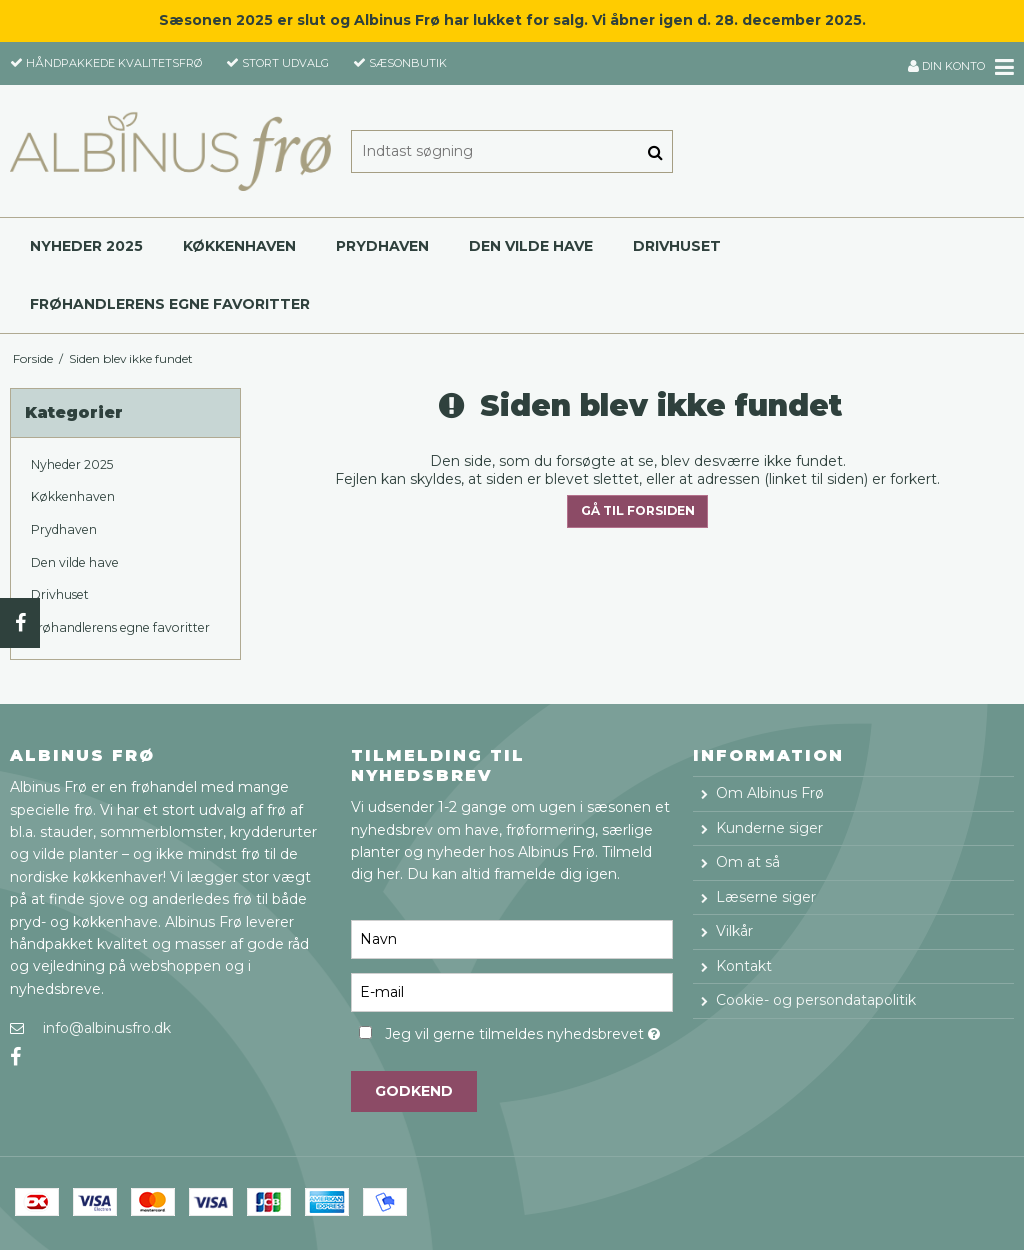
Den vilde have (531, 246)
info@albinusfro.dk (107, 1028)
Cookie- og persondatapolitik (816, 1000)
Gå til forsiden (638, 510)
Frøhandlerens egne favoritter (170, 304)
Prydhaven (382, 246)
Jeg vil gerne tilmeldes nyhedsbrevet (528, 1031)
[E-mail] (511, 991)
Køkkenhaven (239, 246)
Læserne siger (766, 897)
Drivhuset (677, 246)
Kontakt (744, 966)
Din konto (946, 66)
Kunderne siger (769, 828)
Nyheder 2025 (86, 246)
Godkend (414, 1091)
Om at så (748, 862)
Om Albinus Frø (770, 793)
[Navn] (511, 938)
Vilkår (734, 931)
